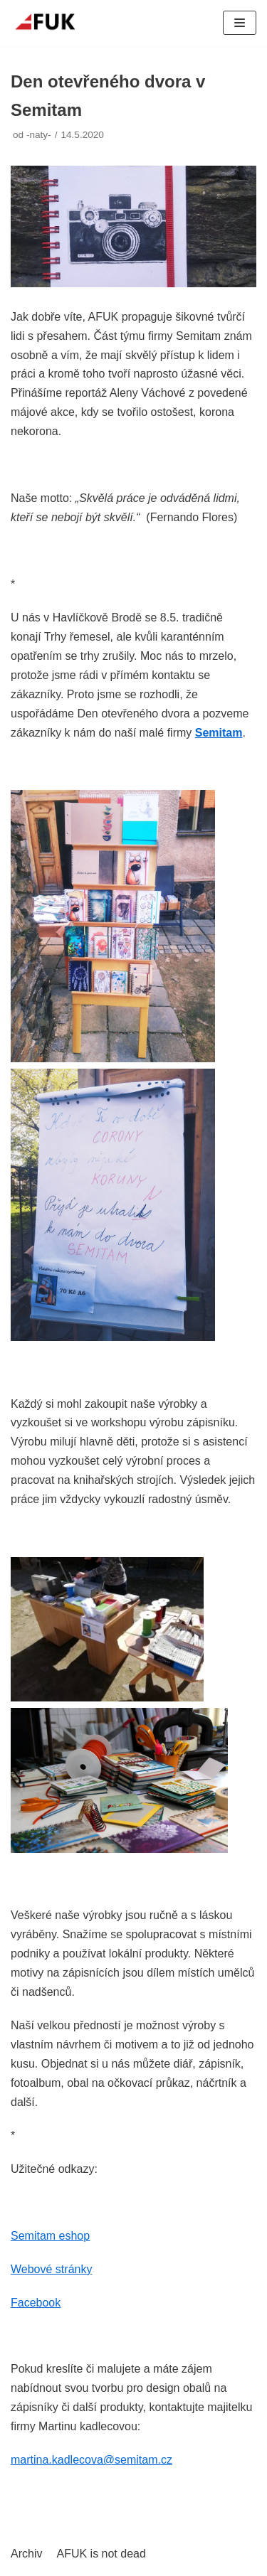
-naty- (38, 134)
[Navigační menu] (239, 23)
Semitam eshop (50, 2236)
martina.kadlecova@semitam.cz (91, 2460)
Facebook (36, 2303)
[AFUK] (53, 23)
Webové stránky (51, 2269)
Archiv (26, 2554)
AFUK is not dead (100, 2554)
